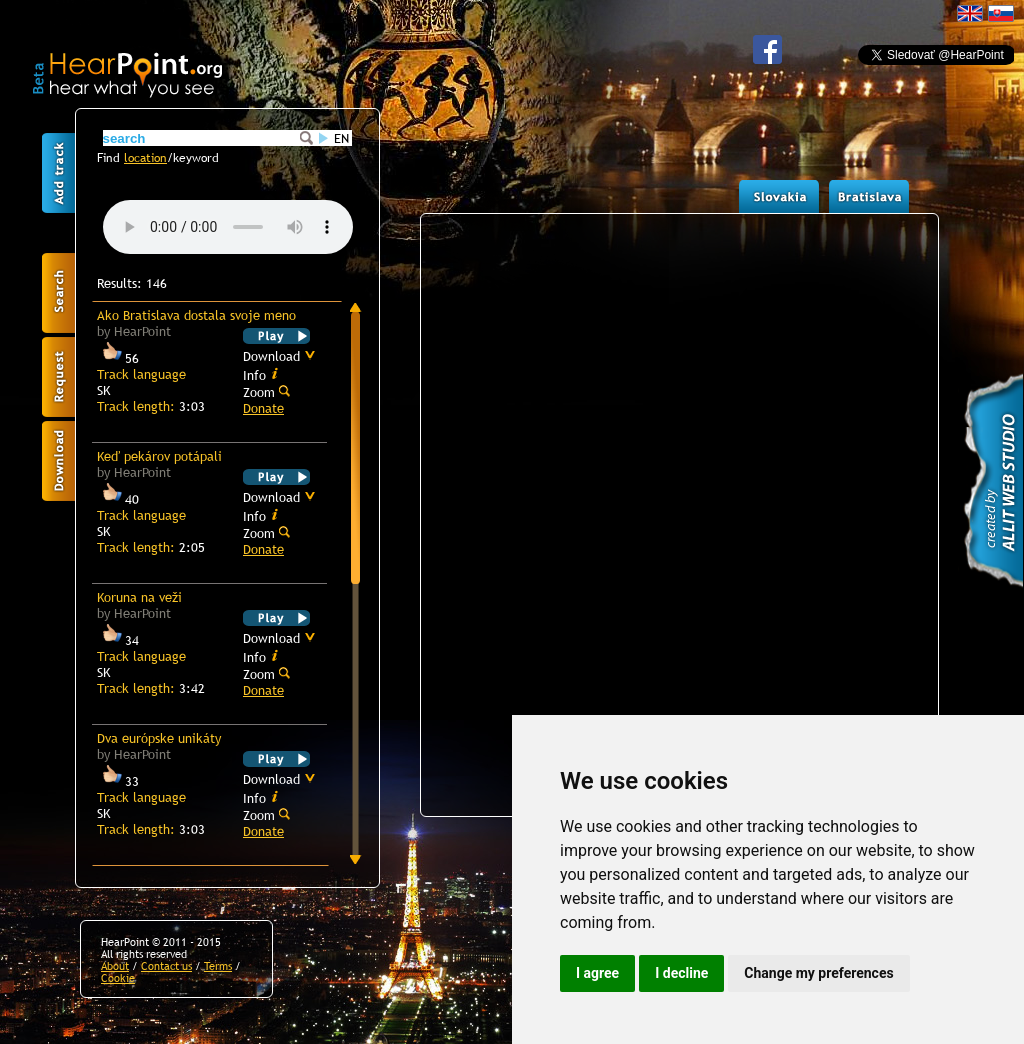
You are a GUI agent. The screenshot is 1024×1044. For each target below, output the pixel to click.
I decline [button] (681, 973)
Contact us (166, 966)
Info (261, 374)
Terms (218, 966)
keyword (196, 158)
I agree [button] (597, 973)
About (115, 966)
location (145, 158)
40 (118, 499)
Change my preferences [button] (818, 973)
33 (118, 781)
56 (118, 358)
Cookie (118, 978)
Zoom (266, 391)
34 (118, 640)
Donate (263, 408)
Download (279, 355)
